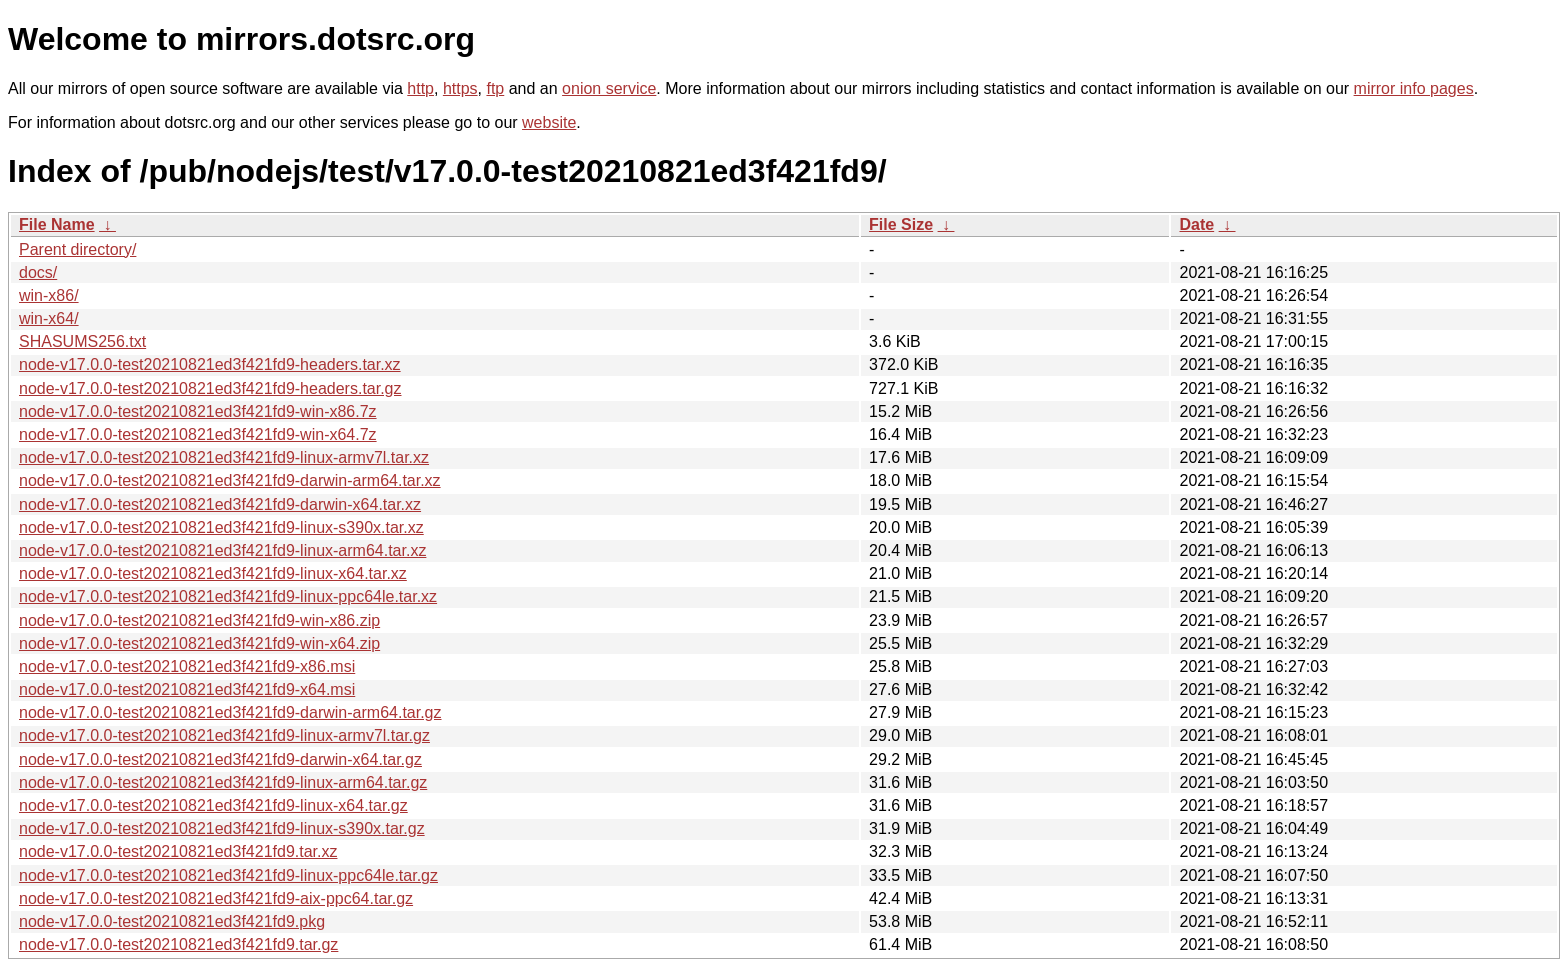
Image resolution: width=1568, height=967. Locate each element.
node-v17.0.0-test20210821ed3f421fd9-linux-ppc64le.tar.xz (228, 596)
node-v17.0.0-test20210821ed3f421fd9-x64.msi (187, 689)
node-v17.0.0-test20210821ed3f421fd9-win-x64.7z (198, 434)
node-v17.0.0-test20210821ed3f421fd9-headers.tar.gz (210, 388)
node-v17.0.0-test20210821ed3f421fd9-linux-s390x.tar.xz (221, 527)
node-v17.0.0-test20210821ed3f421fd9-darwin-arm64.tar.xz (230, 480)
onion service (609, 88)
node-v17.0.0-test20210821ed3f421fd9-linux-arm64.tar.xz (222, 550)
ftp (495, 88)
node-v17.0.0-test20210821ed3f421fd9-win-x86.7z (198, 411)
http (420, 88)
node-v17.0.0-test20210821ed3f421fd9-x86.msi (187, 666)
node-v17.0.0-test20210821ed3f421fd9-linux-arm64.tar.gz (223, 782)
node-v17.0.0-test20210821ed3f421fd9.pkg (172, 921)
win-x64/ (49, 318)
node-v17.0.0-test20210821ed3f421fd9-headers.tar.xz (210, 364)
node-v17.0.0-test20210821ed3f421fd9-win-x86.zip (199, 620)
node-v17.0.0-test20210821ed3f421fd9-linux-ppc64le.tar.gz (228, 875)
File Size (901, 224)
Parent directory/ (77, 249)
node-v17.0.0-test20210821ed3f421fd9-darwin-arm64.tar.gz (230, 712)
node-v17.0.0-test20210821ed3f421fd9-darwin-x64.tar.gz (220, 759)
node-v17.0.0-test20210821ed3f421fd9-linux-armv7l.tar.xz (224, 457)
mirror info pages (1414, 88)
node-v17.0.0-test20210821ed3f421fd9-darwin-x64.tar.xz (220, 504)
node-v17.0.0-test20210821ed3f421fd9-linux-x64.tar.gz (213, 805)
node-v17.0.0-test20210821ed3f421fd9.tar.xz (178, 851)
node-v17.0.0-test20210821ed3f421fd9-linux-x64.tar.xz (213, 573)
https (460, 88)
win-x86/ (49, 295)
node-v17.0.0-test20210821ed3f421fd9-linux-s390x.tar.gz (222, 828)
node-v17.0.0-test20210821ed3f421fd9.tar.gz (178, 944)
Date (1196, 224)
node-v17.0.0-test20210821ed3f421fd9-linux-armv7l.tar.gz (224, 735)
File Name (57, 224)
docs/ (38, 272)
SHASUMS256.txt (82, 341)
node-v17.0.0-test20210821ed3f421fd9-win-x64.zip (199, 643)
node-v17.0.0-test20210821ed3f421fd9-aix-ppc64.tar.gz (216, 898)
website (549, 122)
